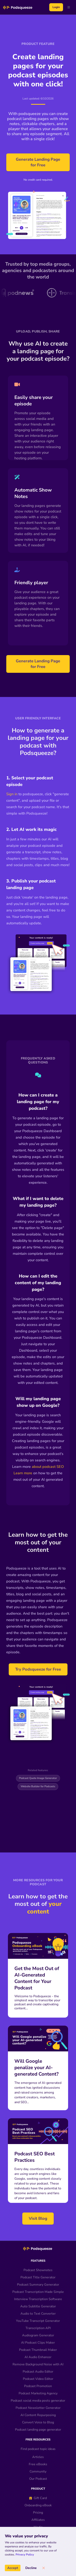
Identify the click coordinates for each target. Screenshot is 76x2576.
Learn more (23, 1473)
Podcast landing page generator (38, 2429)
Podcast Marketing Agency (38, 2393)
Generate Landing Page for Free (38, 162)
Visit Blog (38, 2218)
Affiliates (38, 2520)
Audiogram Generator (38, 2335)
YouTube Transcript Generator (38, 2321)
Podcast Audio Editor (38, 2371)
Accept (12, 2568)
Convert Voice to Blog (38, 2422)
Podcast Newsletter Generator (38, 2408)
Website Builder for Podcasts (38, 1786)
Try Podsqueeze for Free (38, 1669)
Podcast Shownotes (38, 2270)
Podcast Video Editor (38, 2379)
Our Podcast (38, 2479)
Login (56, 7)
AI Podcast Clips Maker (38, 2342)
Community (38, 2471)
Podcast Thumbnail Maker (38, 2350)
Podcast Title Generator (38, 2277)
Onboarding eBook (38, 2505)
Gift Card (38, 2498)
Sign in (11, 794)
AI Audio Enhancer (38, 2357)
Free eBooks (38, 2464)
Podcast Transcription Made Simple (38, 2292)
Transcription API (38, 2328)
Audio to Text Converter (38, 2313)
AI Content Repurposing (38, 2415)
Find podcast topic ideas (38, 2449)
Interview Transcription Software (38, 2299)
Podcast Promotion (38, 2386)
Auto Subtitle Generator (38, 2306)
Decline (31, 2568)
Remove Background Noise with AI (38, 2364)
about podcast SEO (48, 1466)
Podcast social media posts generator (38, 2400)
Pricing (38, 2512)
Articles (38, 2457)
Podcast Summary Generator (38, 2284)
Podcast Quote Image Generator (38, 1778)
